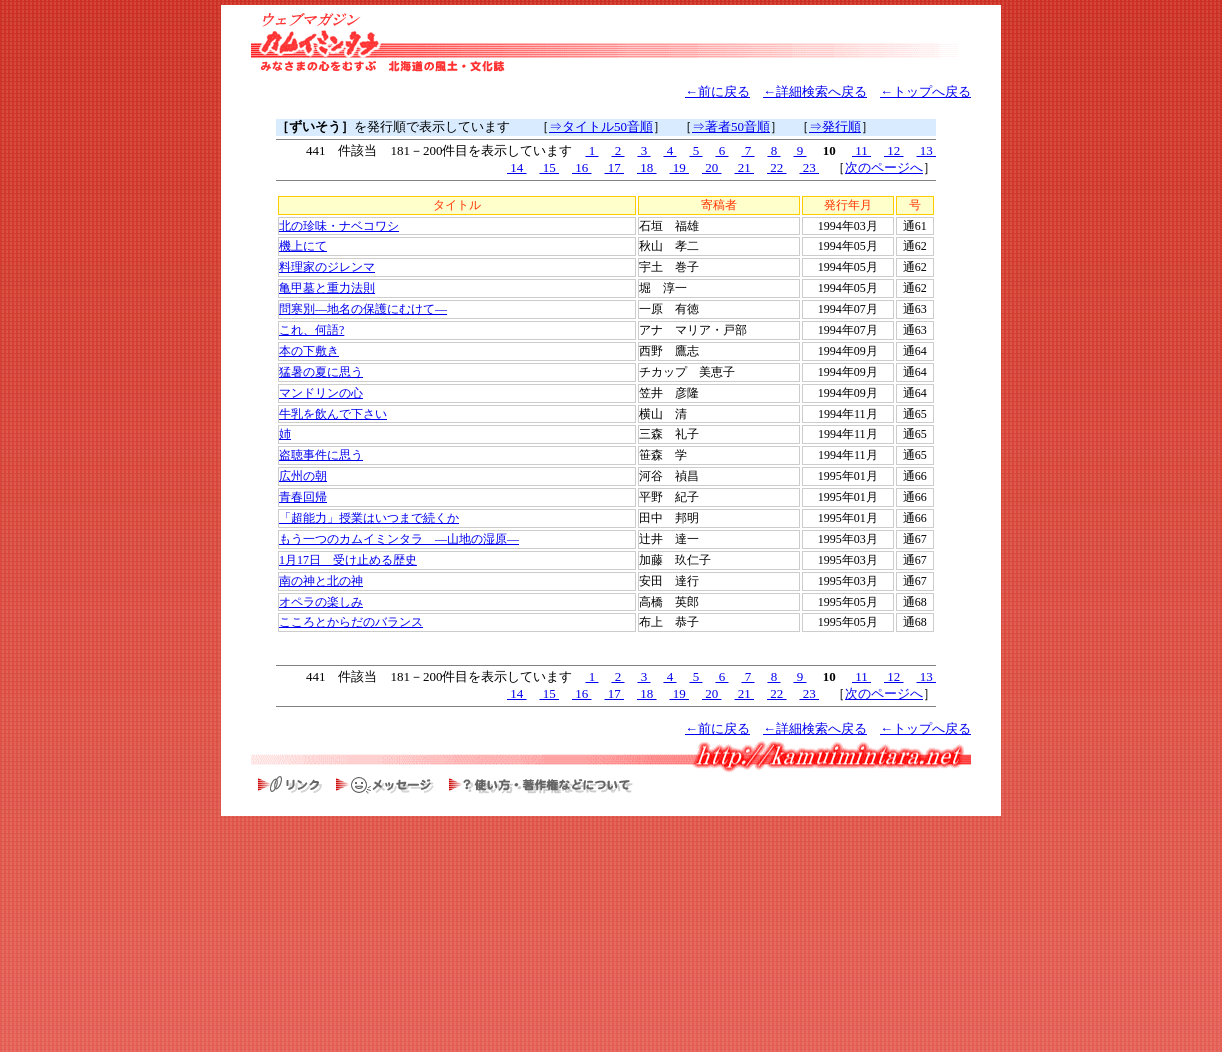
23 (810, 167)
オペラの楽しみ (321, 602)
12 (894, 150)
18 (647, 167)
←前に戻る (717, 91)
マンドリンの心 (321, 393)
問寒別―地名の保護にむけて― (363, 309)
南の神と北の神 (321, 581)
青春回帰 (303, 497)
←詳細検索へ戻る (815, 91)
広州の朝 (303, 476)
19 (680, 167)
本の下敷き (309, 351)
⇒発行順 (835, 126)
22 (777, 167)
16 (582, 167)
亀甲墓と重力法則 (327, 288)
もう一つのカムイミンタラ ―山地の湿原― (399, 539)
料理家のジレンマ (327, 267)
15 (550, 167)
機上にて (303, 246)
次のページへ (884, 167)
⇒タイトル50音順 (601, 126)
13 (927, 150)
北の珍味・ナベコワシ (339, 226)
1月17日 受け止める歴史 (348, 560)
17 (615, 167)
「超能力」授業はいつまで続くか (369, 518)
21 (745, 167)
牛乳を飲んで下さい (333, 414)
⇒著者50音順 (731, 126)
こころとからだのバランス (351, 622)
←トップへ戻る (925, 91)
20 (712, 167)
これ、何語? (311, 330)
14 (517, 167)
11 (861, 150)
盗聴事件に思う (321, 455)
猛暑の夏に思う (321, 372)
